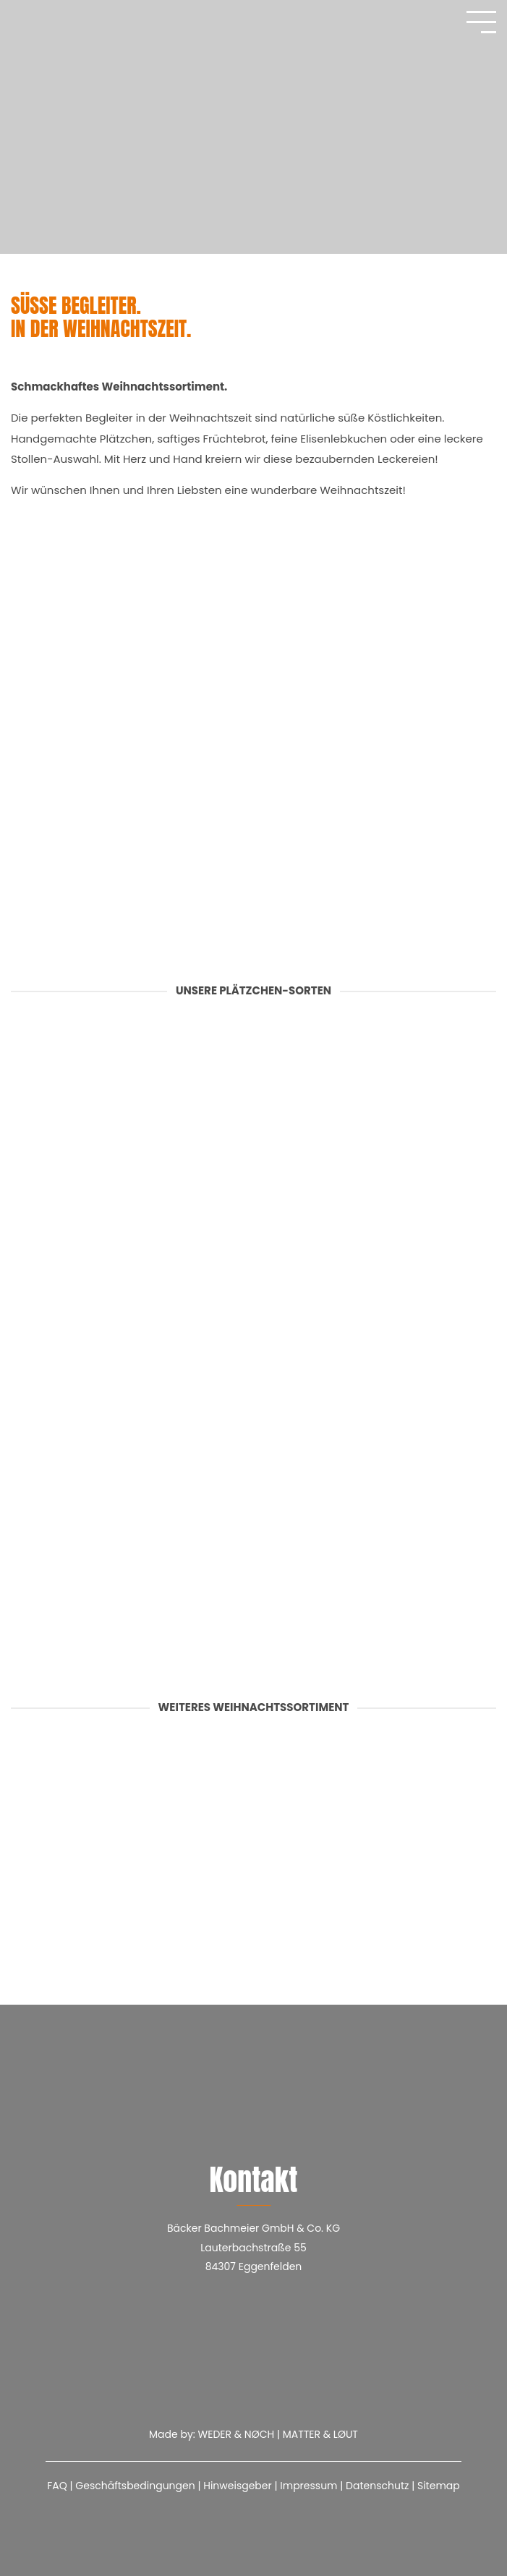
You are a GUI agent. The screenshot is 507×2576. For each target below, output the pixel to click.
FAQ (57, 2485)
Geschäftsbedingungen (135, 2485)
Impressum (308, 2485)
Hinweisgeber (237, 2485)
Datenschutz (377, 2485)
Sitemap (438, 2485)
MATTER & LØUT (320, 2434)
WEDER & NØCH (236, 2434)
